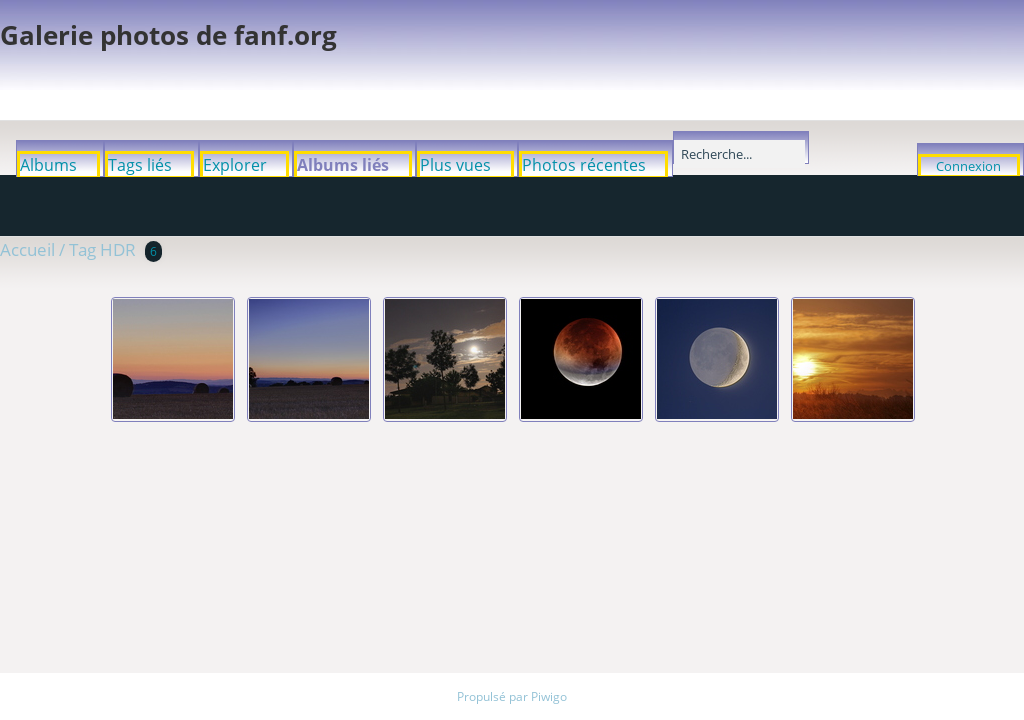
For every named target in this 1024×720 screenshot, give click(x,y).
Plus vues (455, 165)
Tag (82, 249)
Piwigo (549, 696)
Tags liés (140, 165)
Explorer (235, 165)
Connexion (968, 166)
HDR (118, 249)
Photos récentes (584, 165)
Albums (48, 165)
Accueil (27, 249)
